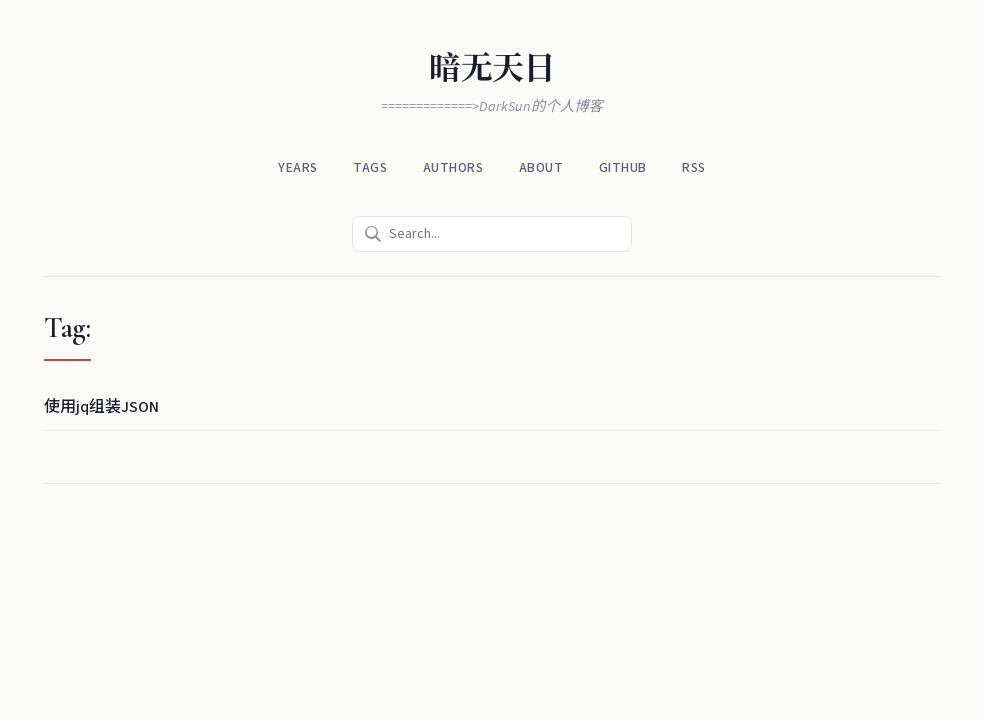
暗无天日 (491, 68)
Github (620, 167)
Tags (373, 167)
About (540, 167)
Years (303, 167)
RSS (689, 167)
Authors (454, 167)
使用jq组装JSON (101, 405)
